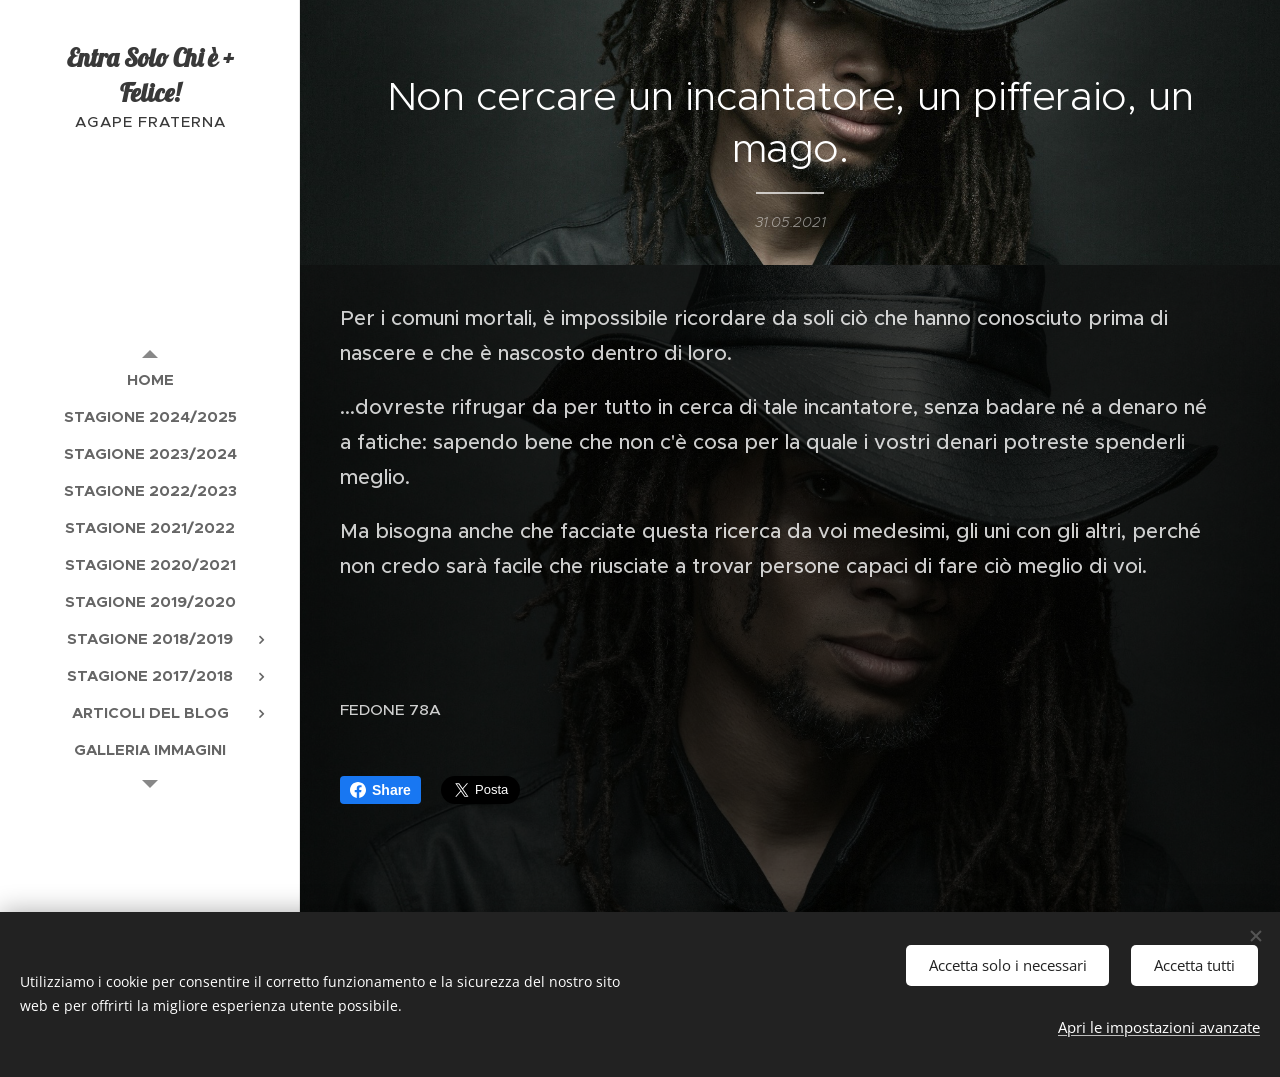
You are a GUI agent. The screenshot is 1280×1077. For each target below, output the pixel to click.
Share (380, 790)
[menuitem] (150, 379)
